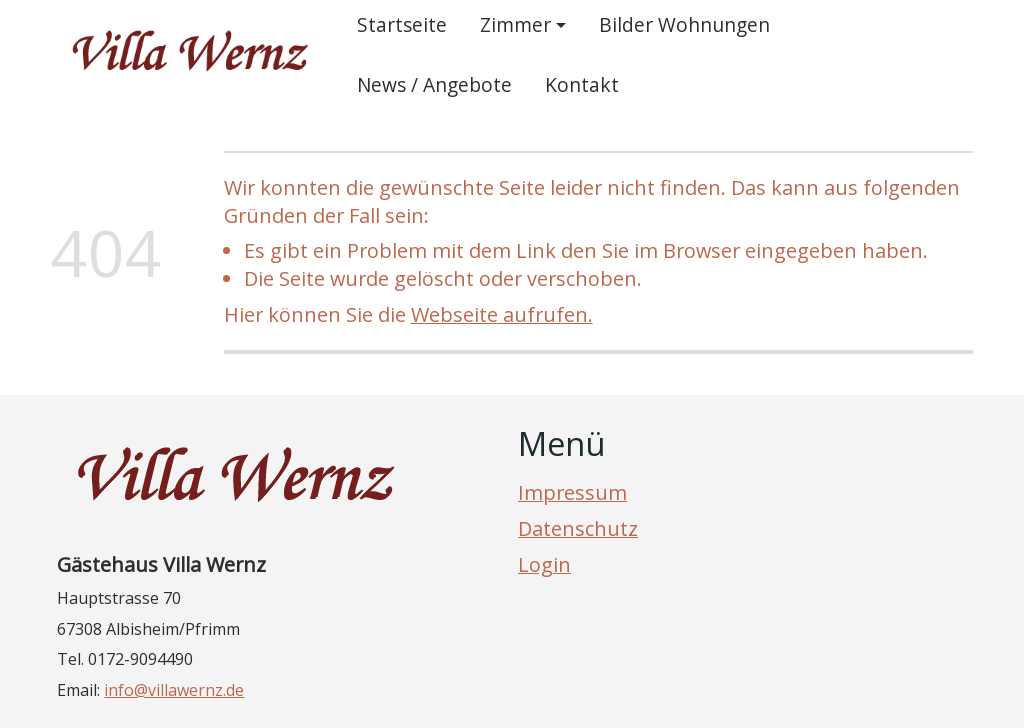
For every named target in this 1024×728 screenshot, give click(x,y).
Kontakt (582, 84)
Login (544, 564)
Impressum (572, 492)
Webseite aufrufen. (502, 314)
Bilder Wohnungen (684, 24)
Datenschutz (578, 528)
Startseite (402, 24)
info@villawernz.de (174, 690)
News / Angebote (434, 84)
